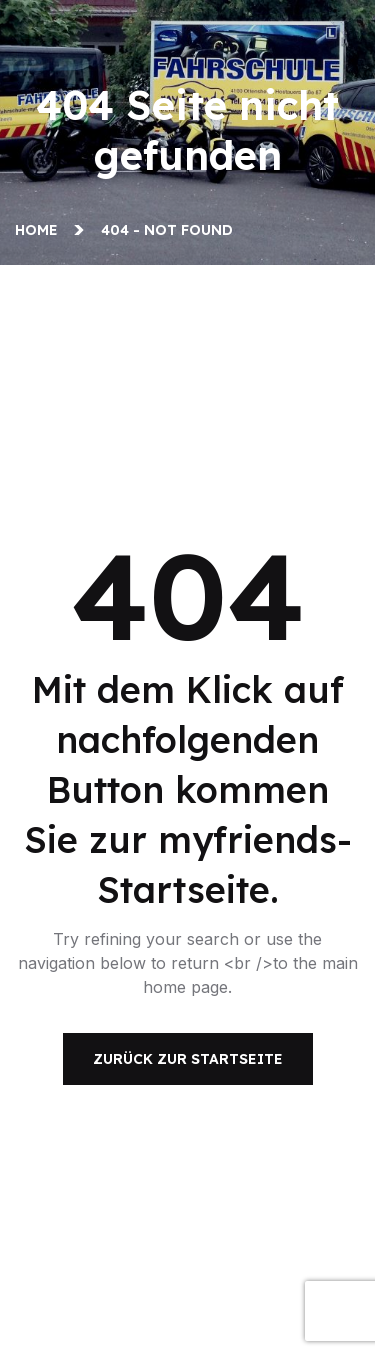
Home (40, 230)
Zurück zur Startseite (188, 1059)
